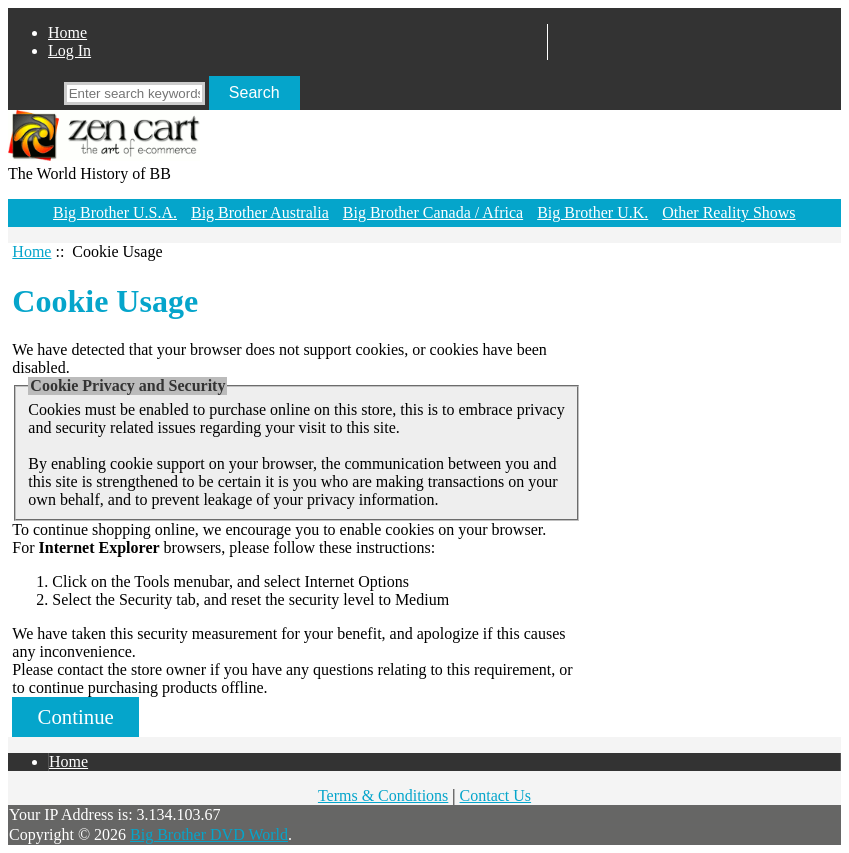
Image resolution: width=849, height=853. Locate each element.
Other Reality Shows (728, 212)
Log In (69, 50)
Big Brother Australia (260, 212)
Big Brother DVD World (209, 834)
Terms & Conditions (383, 795)
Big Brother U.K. (592, 212)
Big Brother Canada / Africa (433, 212)
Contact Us (496, 795)
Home (67, 32)
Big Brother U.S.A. (115, 212)
